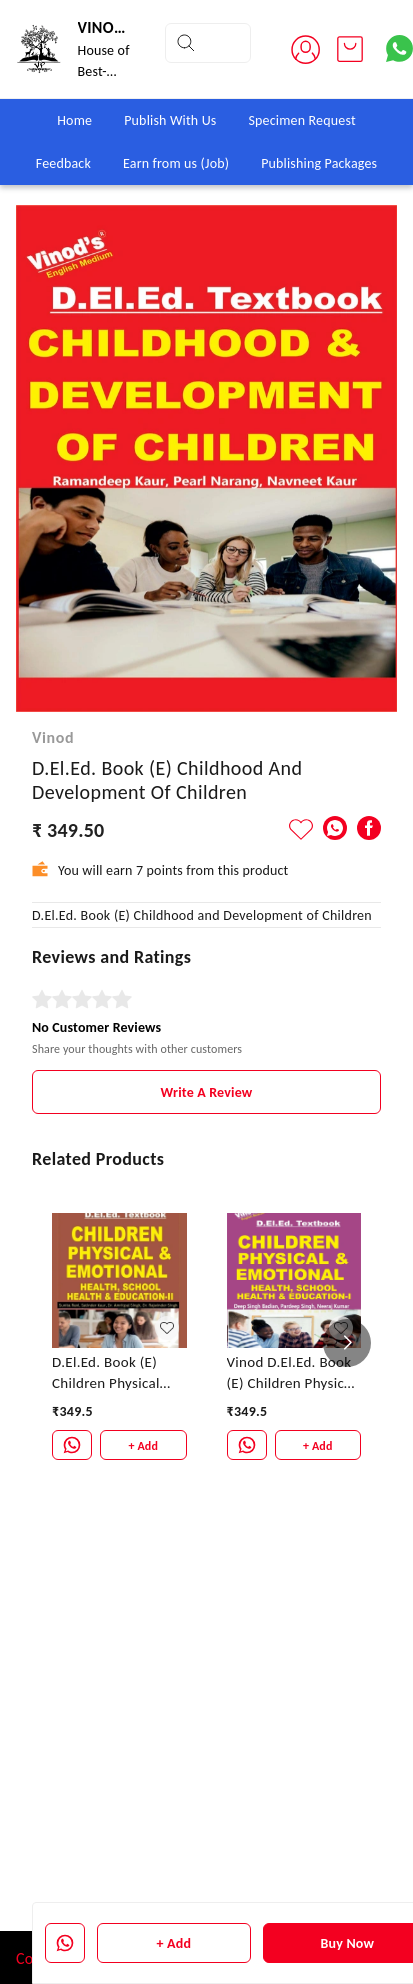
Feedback (63, 163)
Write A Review (207, 1092)
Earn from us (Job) (176, 163)
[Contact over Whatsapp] (399, 48)
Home (74, 120)
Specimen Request (301, 120)
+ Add (174, 1943)
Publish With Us (170, 120)
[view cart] (350, 49)
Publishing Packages (319, 163)
